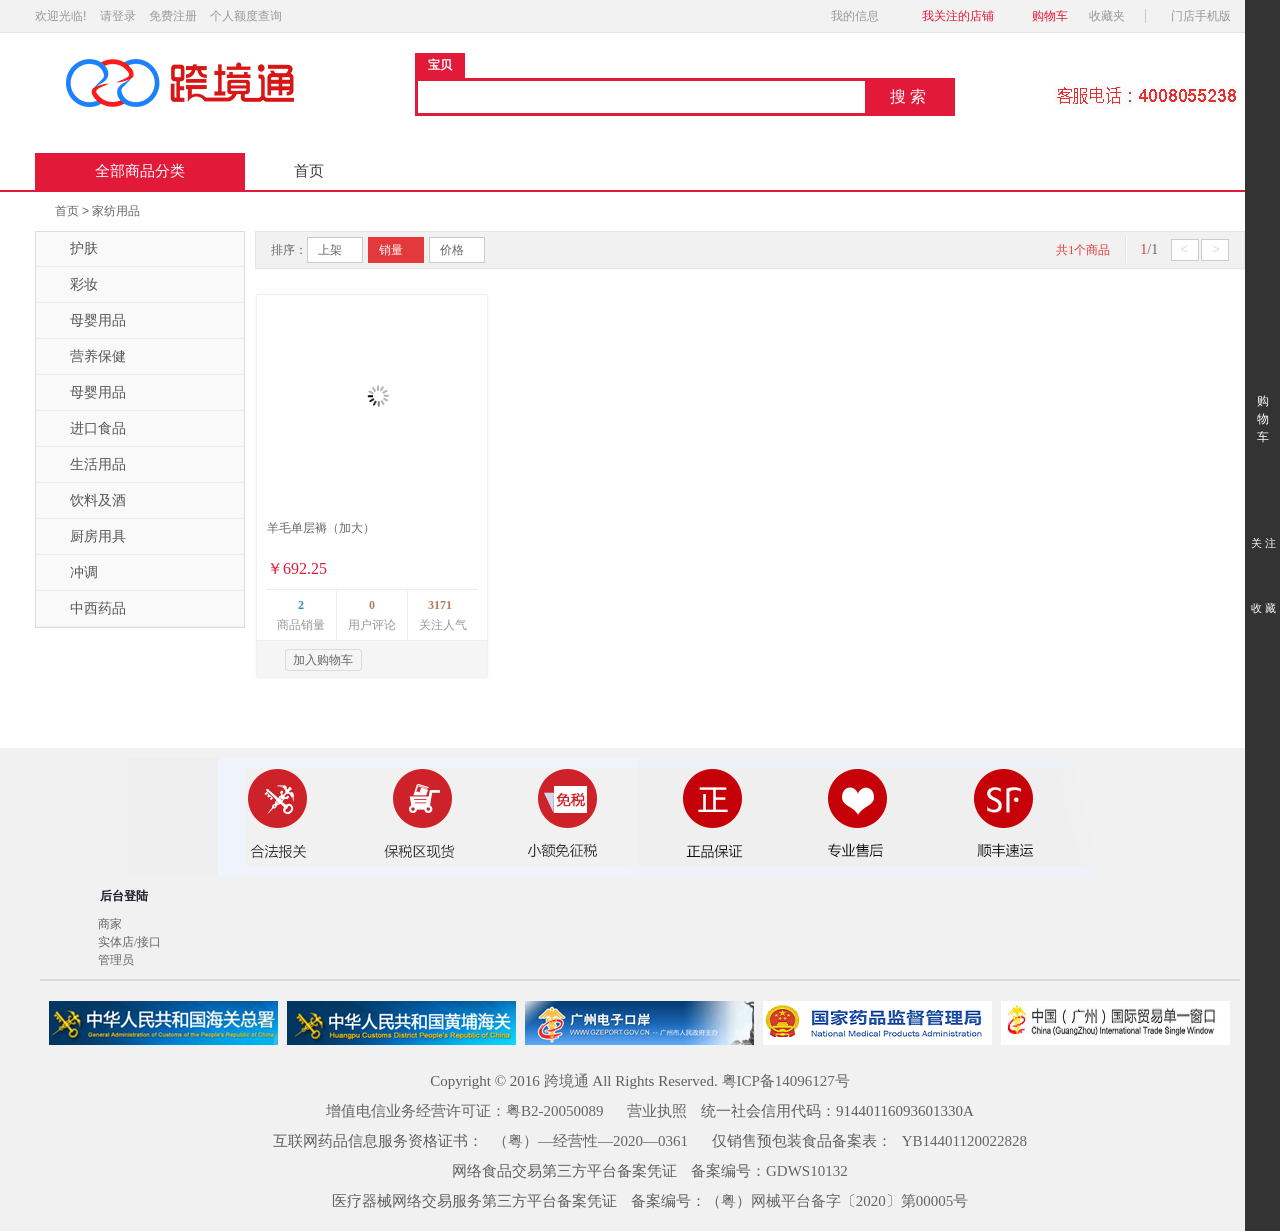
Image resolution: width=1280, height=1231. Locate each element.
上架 (330, 250)
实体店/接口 (129, 942)
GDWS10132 (807, 1171)
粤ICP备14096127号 (786, 1081)
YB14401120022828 (964, 1141)
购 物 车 (1262, 400)
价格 (452, 250)
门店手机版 (1206, 16)
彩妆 (72, 285)
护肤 (72, 249)
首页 (309, 171)
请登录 (118, 16)
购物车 (1050, 16)
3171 (440, 605)
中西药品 (86, 609)
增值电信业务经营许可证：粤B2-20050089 (465, 1111)
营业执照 (657, 1111)
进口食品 (86, 429)
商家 (110, 924)
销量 (391, 250)
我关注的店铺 (958, 16)
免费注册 (173, 16)
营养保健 (86, 357)
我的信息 (861, 16)
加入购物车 (323, 660)
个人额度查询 (246, 16)
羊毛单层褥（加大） (321, 528)
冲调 (72, 573)
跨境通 (566, 1081)
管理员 (116, 960)
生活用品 (86, 465)
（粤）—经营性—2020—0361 (590, 1141)
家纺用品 (116, 211)
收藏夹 (1113, 16)
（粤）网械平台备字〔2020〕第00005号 (837, 1201)
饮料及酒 (86, 501)
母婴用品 (86, 321)
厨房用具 (86, 537)
